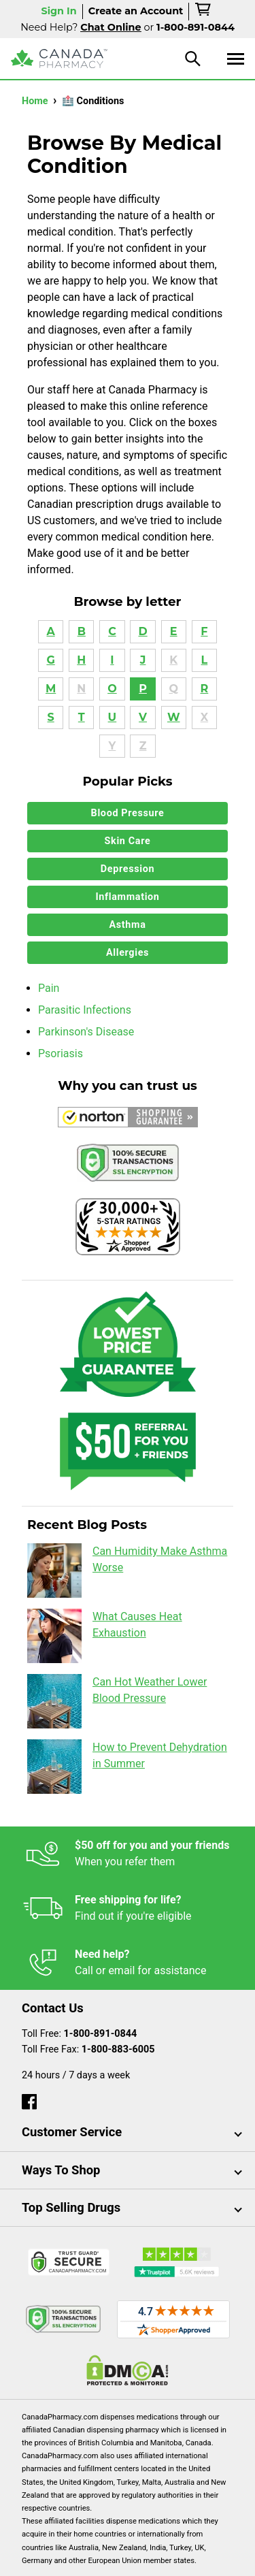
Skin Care (128, 841)
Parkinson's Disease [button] (86, 1031)
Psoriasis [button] (60, 1053)
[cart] (204, 11)
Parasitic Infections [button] (84, 1009)
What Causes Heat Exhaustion (104, 1636)
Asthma (127, 925)
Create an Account (136, 11)
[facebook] (29, 2098)
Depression (127, 869)
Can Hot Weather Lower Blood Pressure (117, 1701)
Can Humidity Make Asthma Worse (127, 1570)
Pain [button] (48, 988)
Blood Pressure (128, 813)
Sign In (58, 11)
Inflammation (127, 897)
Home (36, 101)
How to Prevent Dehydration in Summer (127, 1766)
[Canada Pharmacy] (59, 58)
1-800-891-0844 (100, 2034)
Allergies (127, 953)
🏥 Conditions (93, 101)
